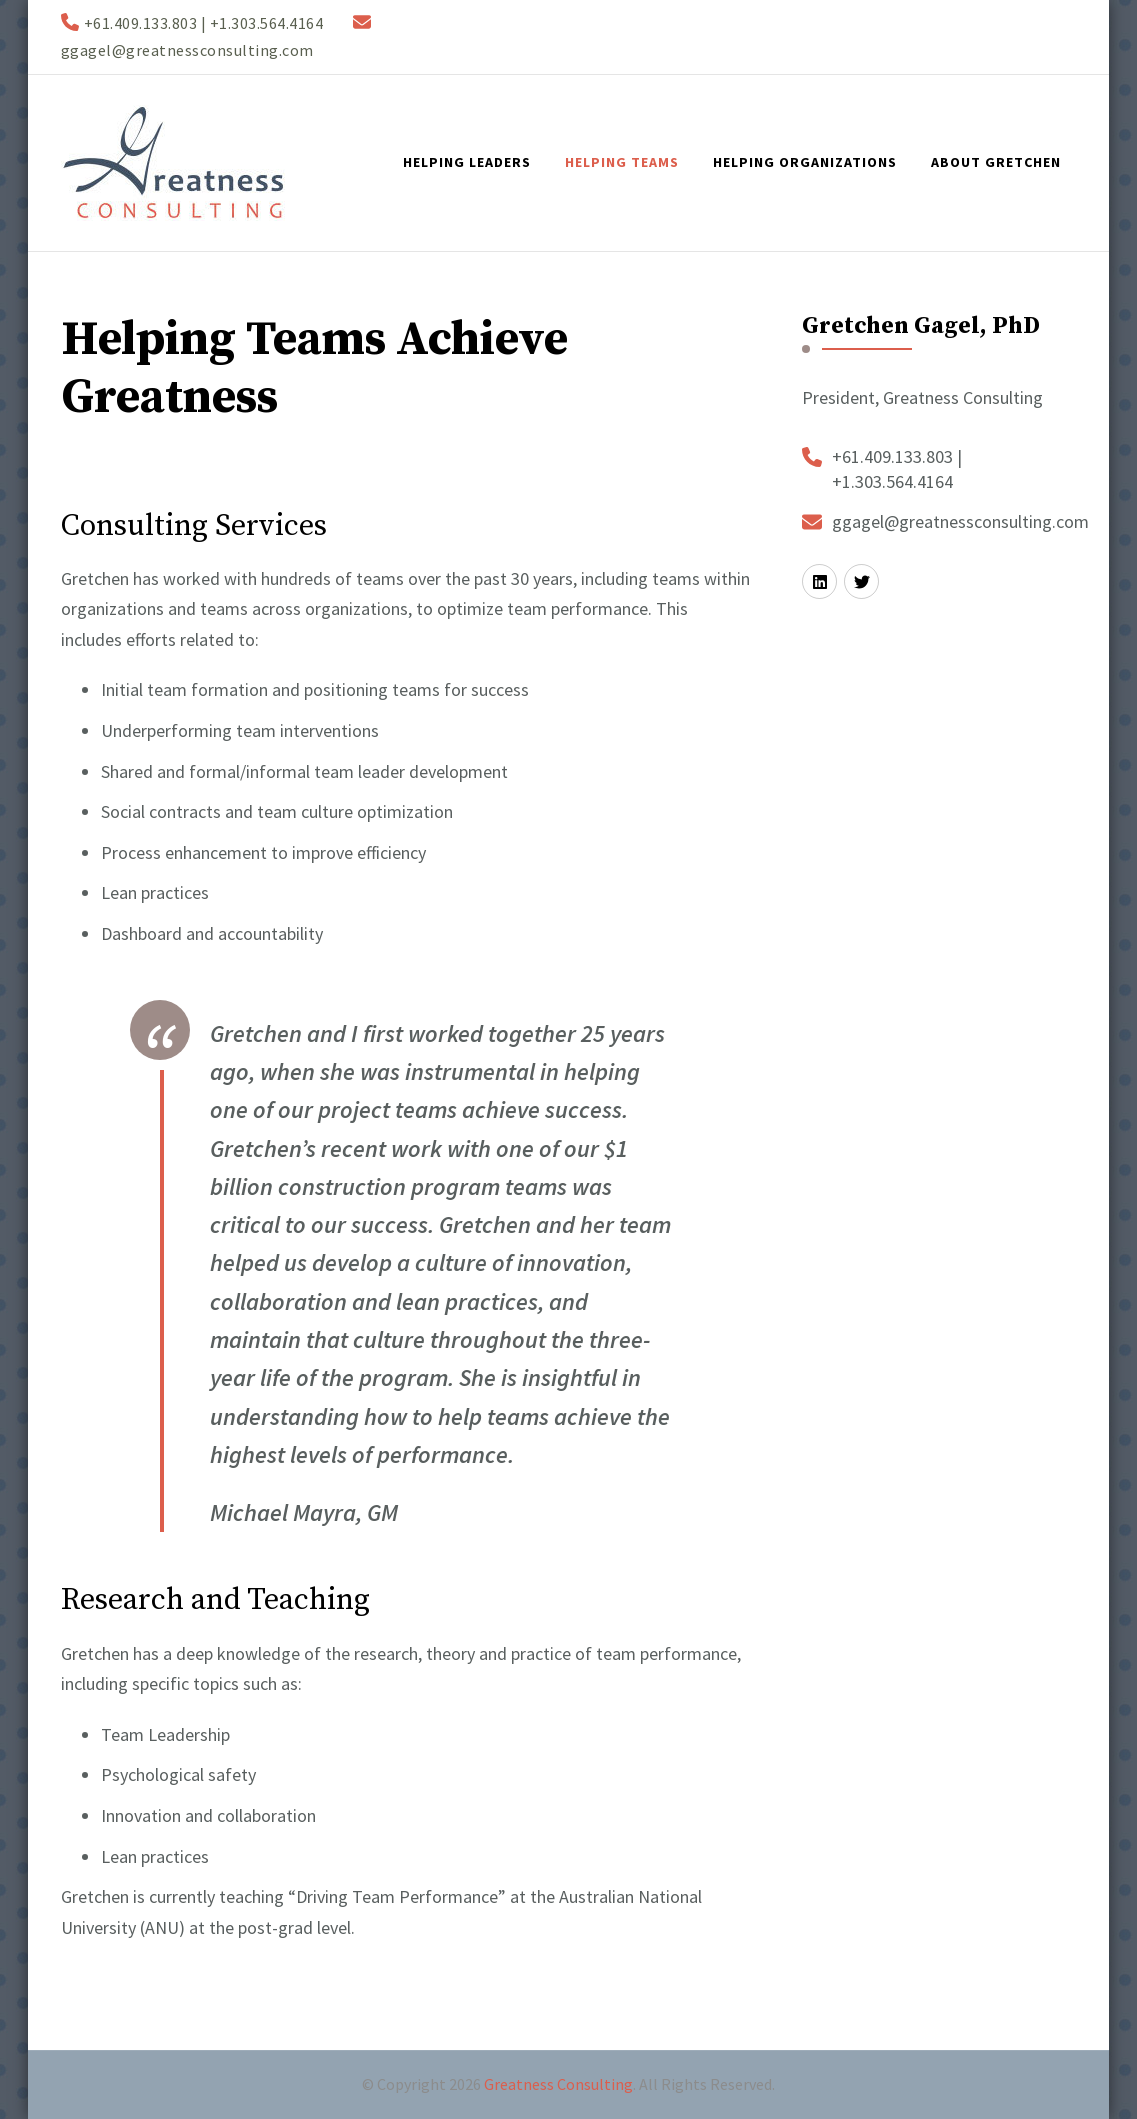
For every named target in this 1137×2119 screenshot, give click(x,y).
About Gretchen (996, 162)
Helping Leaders (467, 162)
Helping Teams (622, 162)
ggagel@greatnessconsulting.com (960, 521)
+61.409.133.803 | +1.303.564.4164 (897, 469)
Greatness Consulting (558, 2084)
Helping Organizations (805, 162)
